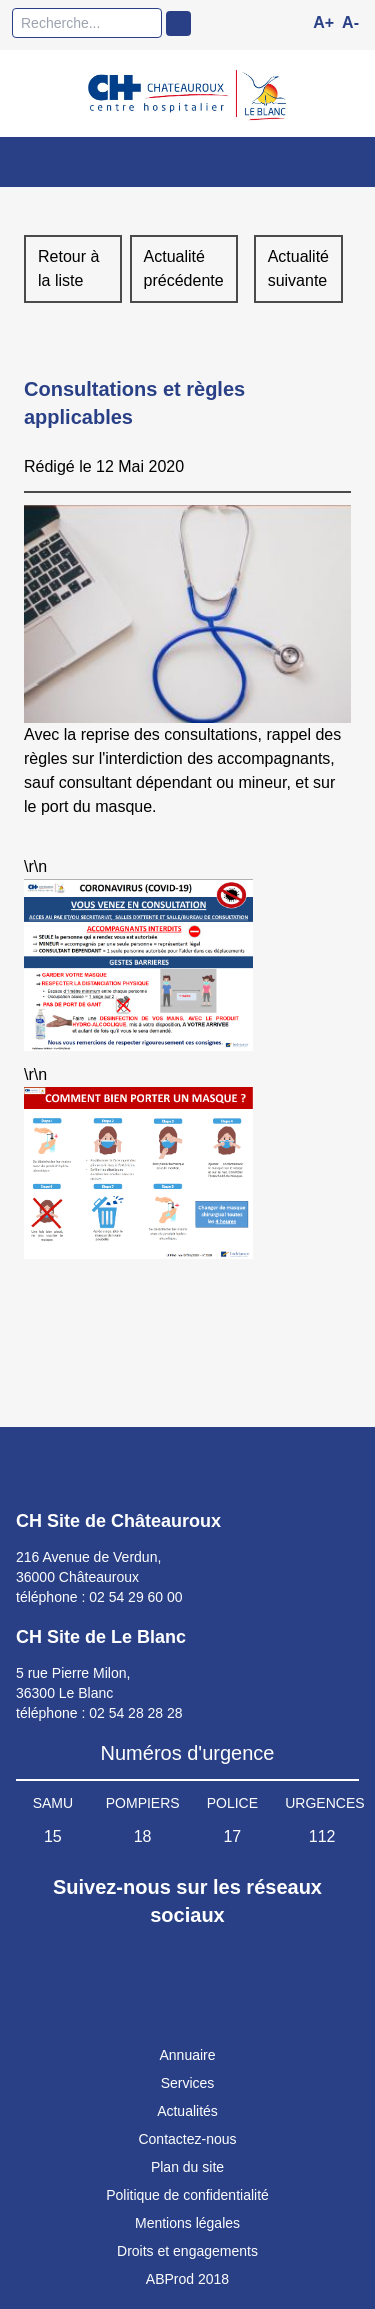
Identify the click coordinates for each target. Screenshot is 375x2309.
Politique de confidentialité (187, 2195)
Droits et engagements (187, 2251)
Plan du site (187, 2167)
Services (188, 2083)
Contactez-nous (187, 2139)
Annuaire (187, 2055)
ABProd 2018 (187, 2279)
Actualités (187, 2111)
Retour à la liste (68, 268)
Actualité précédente (184, 268)
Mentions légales (187, 2223)
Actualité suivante (298, 268)
